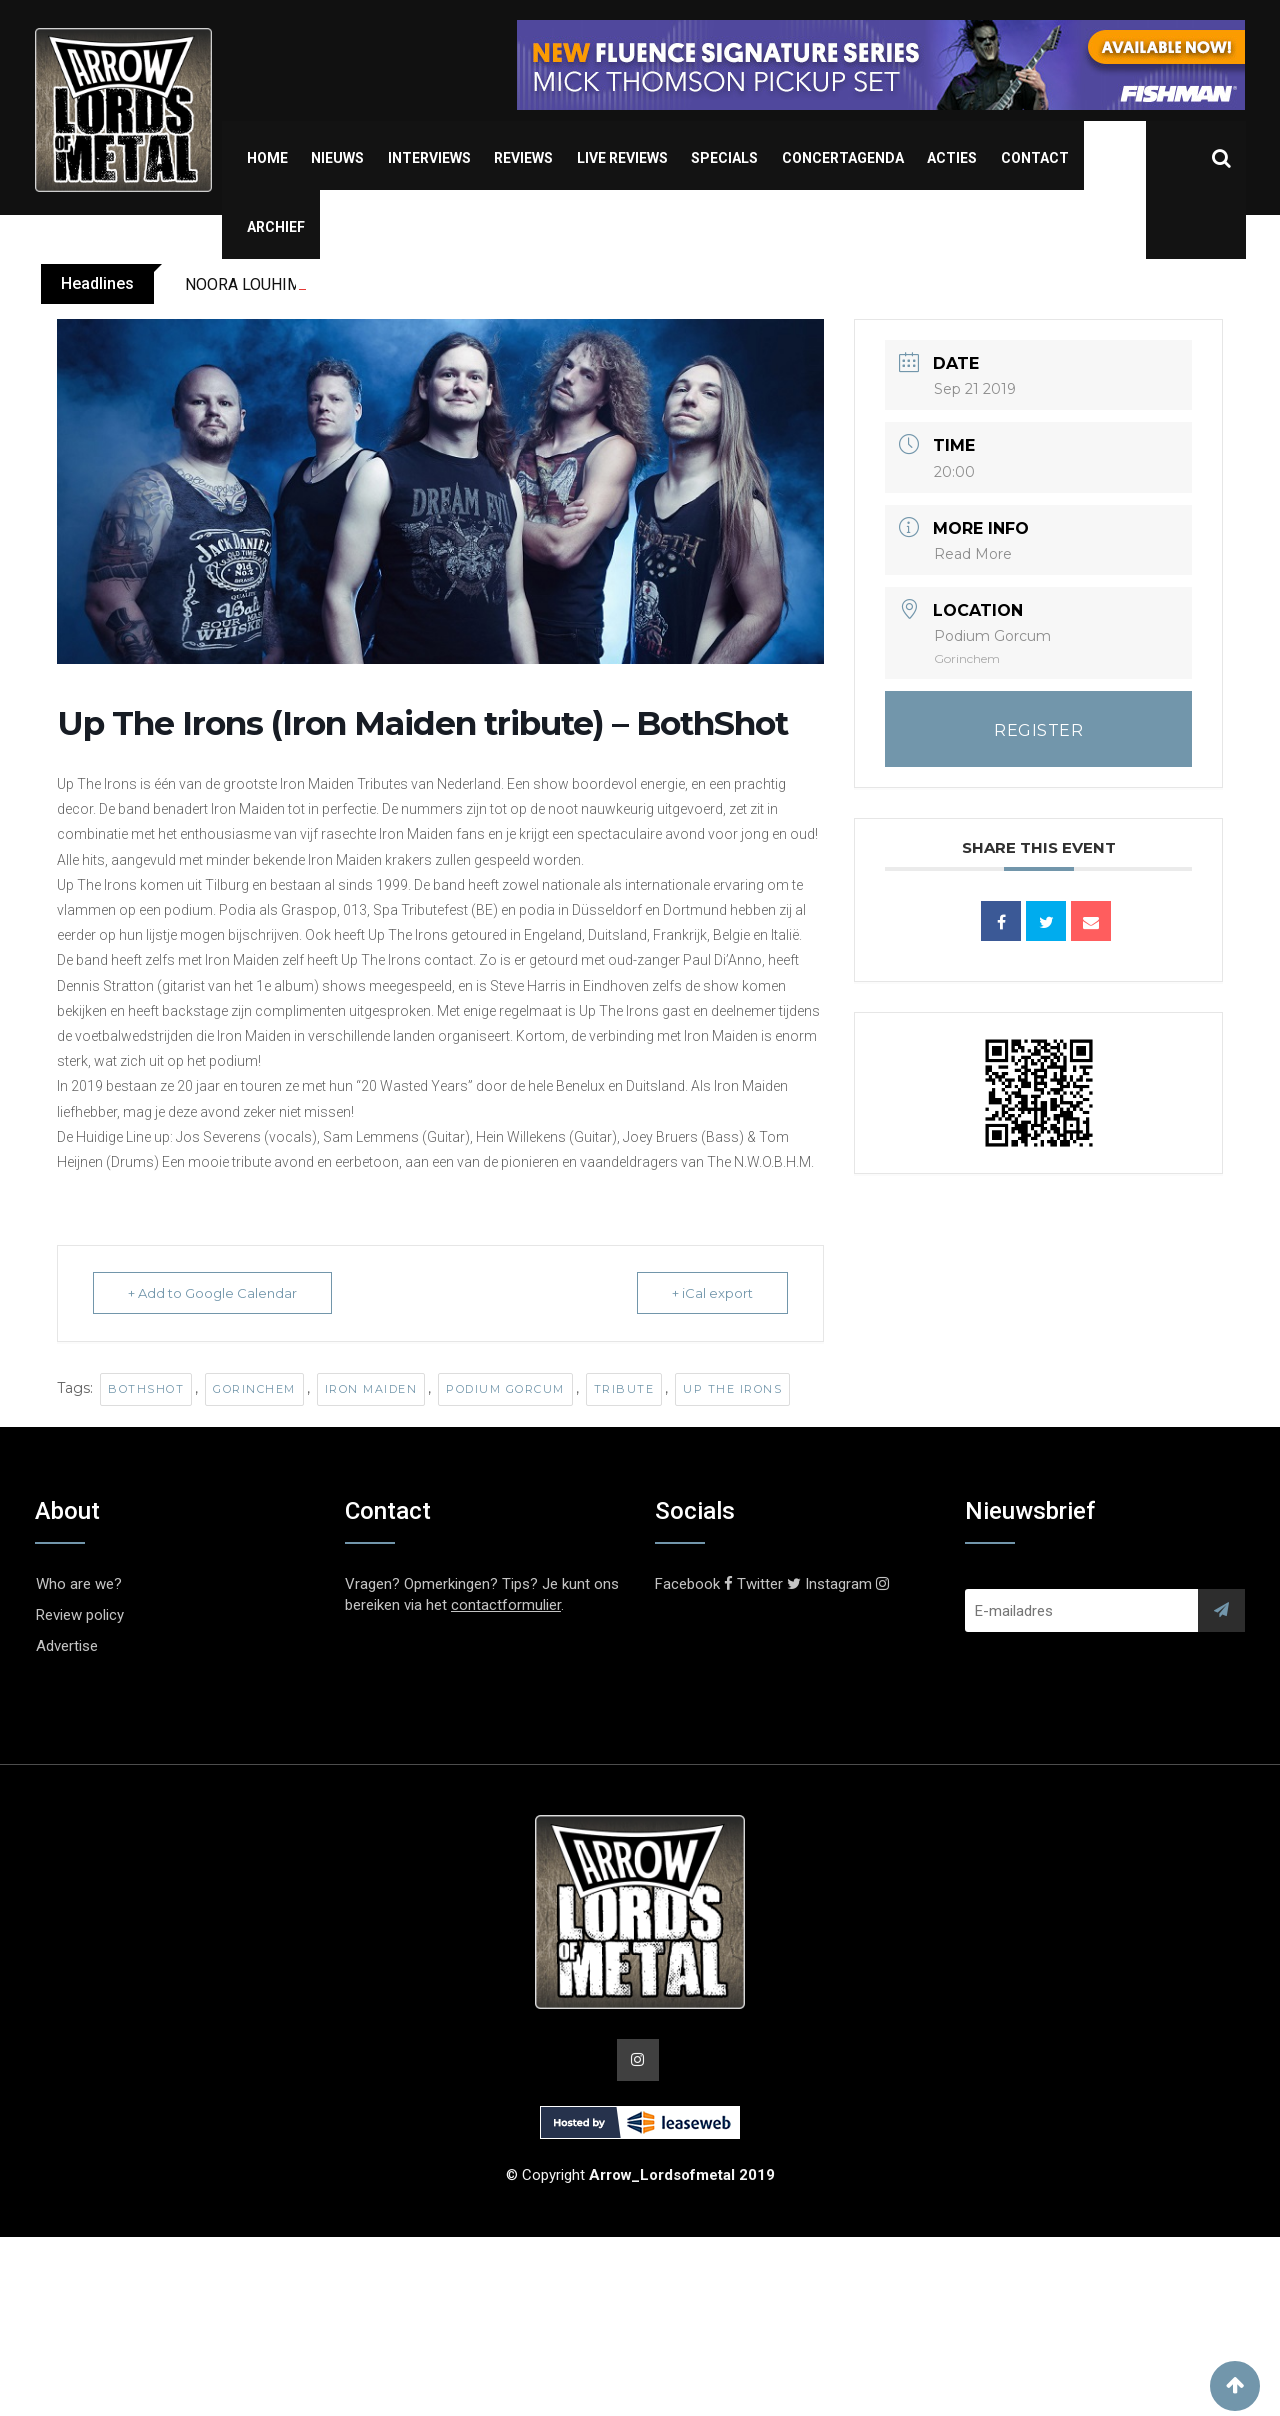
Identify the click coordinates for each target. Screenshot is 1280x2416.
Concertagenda (843, 158)
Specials (724, 158)
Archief (276, 227)
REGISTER (1038, 730)
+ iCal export (712, 1293)
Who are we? (79, 1584)
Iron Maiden (371, 1389)
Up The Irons (732, 1389)
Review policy (80, 1615)
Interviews (429, 158)
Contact (1035, 158)
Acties (952, 158)
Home (267, 158)
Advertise (67, 1646)
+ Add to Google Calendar (212, 1293)
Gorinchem (254, 1389)
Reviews (523, 158)
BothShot (146, 1389)
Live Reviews (622, 158)
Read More (973, 554)
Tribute (624, 1389)
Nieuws (337, 158)
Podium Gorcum (505, 1389)
